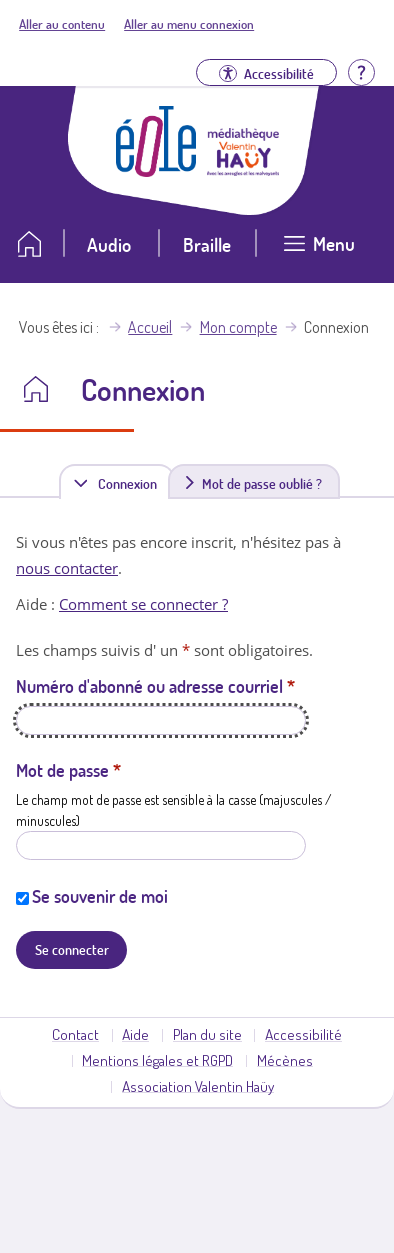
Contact (75, 1034)
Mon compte (238, 327)
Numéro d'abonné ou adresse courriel (155, 686)
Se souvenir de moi (100, 896)
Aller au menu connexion (189, 24)
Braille (207, 244)
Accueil (150, 327)
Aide (135, 1034)
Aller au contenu (62, 24)
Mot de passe (68, 770)
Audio (109, 244)
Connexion (131, 482)
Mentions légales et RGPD (157, 1060)
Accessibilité (303, 1034)
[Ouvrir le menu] (319, 251)
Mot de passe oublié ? (262, 483)
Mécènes (285, 1060)
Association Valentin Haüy (198, 1086)
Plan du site (207, 1034)
